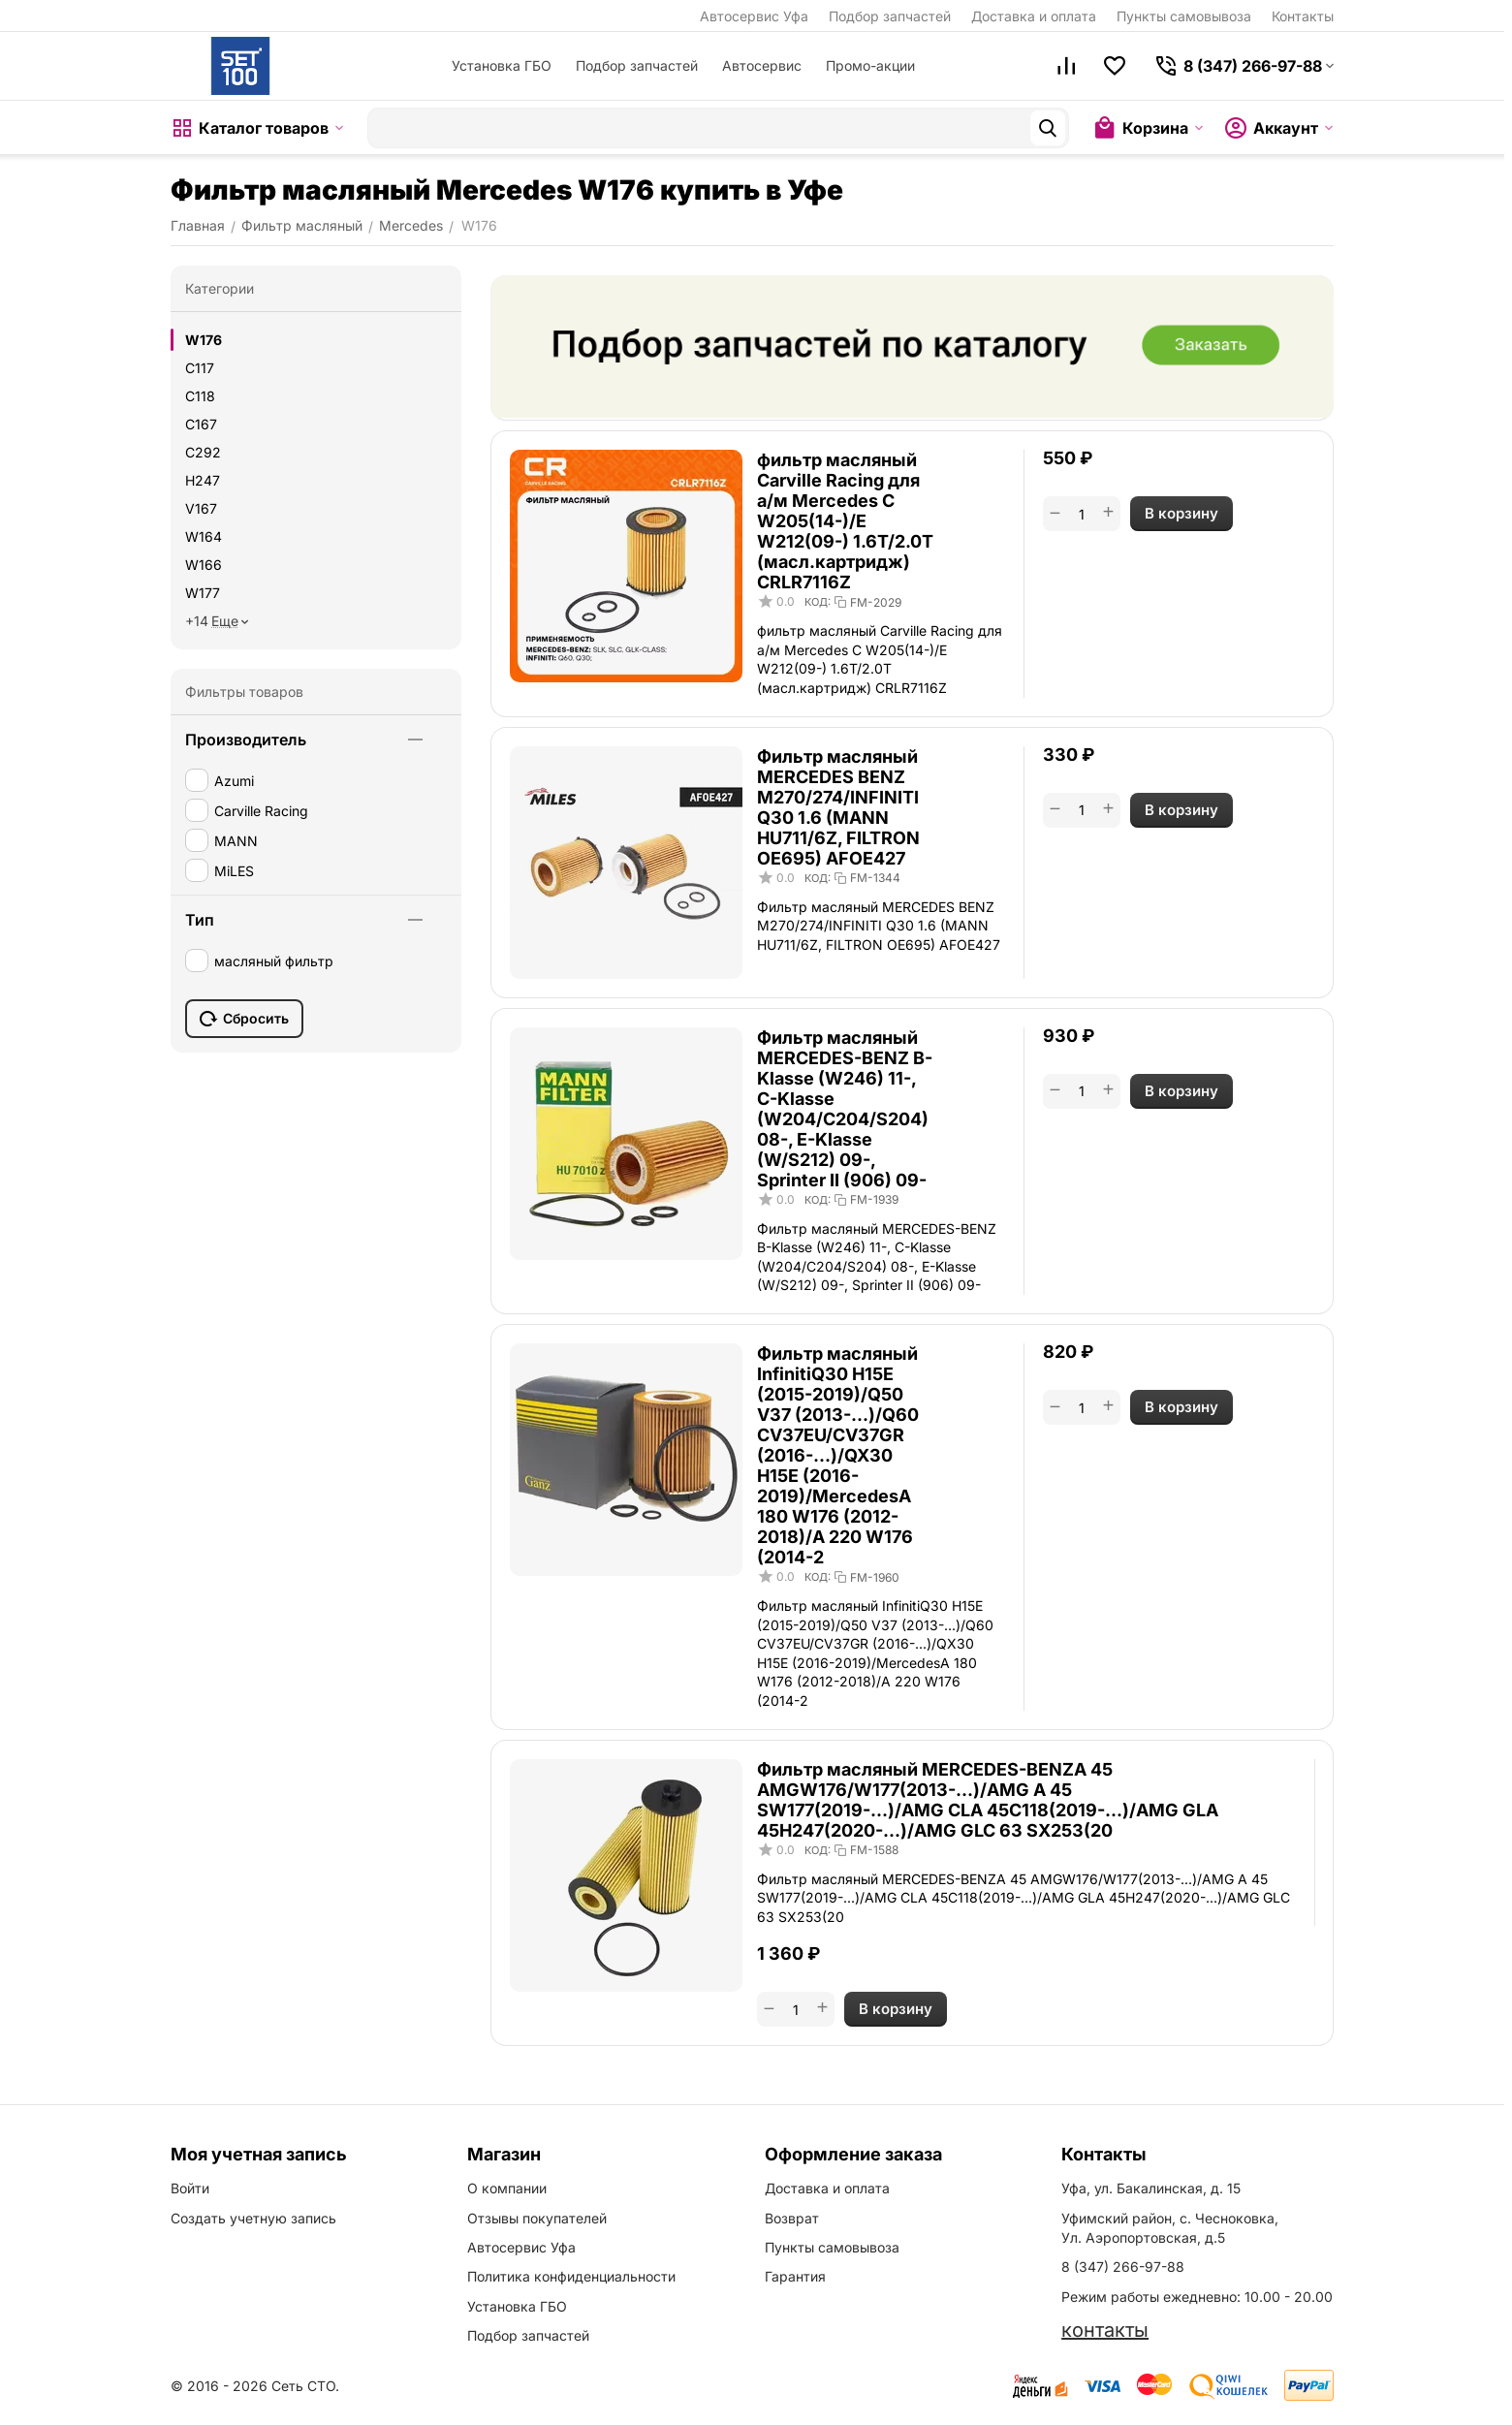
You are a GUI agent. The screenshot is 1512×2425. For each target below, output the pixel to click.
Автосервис (762, 65)
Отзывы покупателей (537, 2218)
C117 (199, 368)
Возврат (792, 2218)
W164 (203, 536)
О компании (507, 2188)
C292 (203, 452)
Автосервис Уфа (754, 16)
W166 (203, 564)
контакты (1105, 2330)
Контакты (1303, 16)
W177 (202, 592)
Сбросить (244, 1018)
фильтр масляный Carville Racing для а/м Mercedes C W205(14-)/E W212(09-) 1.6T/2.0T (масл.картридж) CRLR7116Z (845, 521)
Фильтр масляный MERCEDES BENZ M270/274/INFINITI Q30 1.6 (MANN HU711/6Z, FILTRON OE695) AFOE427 (838, 807)
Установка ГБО (501, 65)
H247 (202, 480)
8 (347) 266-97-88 (1122, 2266)
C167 (201, 424)
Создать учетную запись (253, 2218)
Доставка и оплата (1033, 16)
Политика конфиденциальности (571, 2276)
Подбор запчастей (890, 16)
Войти (190, 2188)
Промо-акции (870, 65)
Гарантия (795, 2276)
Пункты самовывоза (1184, 16)
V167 (201, 508)
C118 (200, 396)
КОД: (817, 602)
